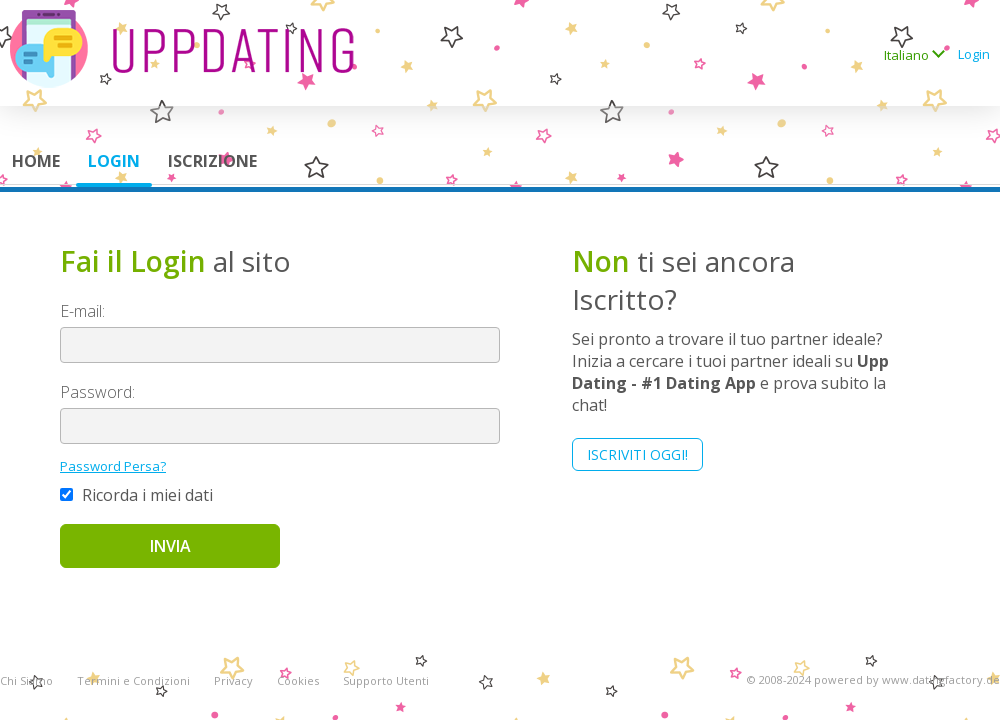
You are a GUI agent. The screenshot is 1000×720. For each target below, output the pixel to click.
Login (974, 54)
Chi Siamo (26, 680)
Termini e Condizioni (133, 680)
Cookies (298, 680)
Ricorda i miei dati (136, 495)
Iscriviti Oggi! (637, 454)
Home (36, 161)
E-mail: (82, 311)
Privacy (233, 680)
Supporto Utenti (386, 680)
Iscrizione (212, 161)
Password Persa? (113, 466)
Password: (97, 392)
